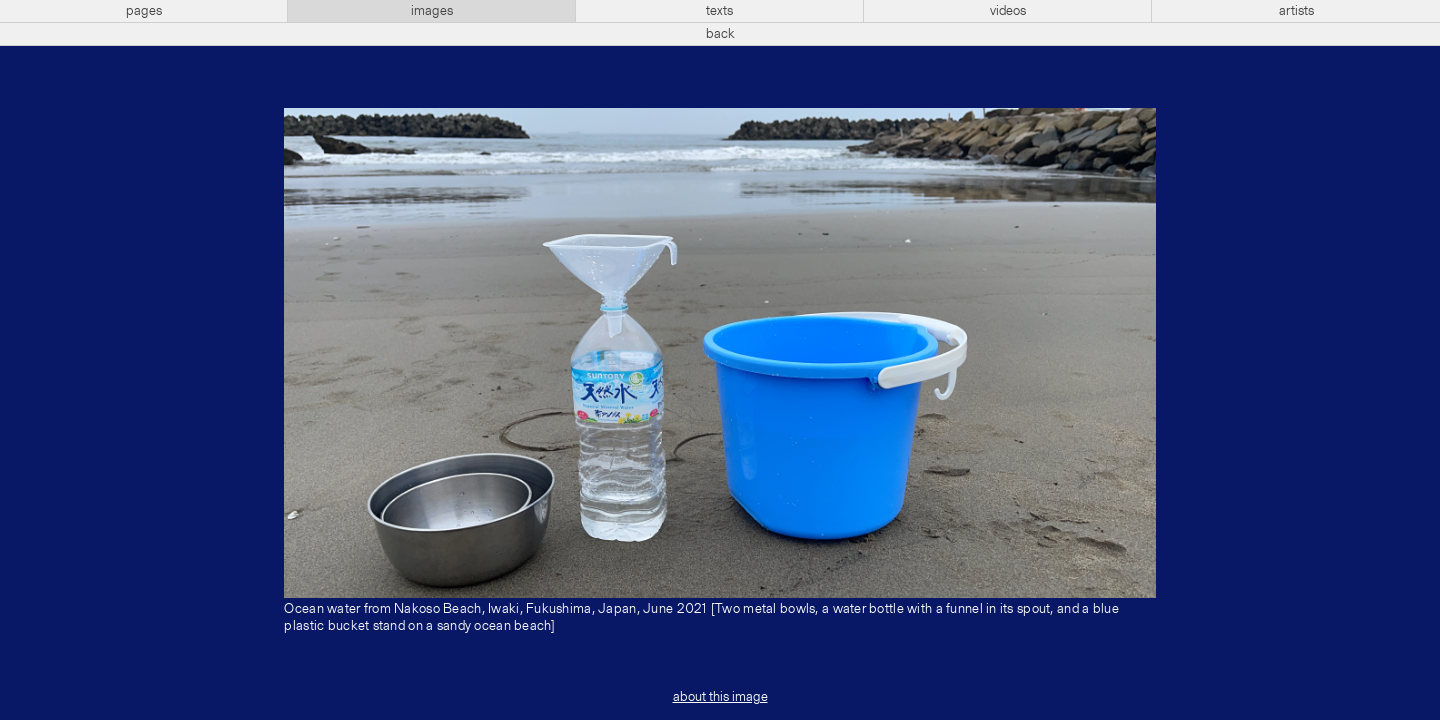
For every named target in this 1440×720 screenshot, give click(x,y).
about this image (720, 697)
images (432, 11)
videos (1008, 11)
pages (144, 11)
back (720, 34)
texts (719, 11)
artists (1296, 11)
